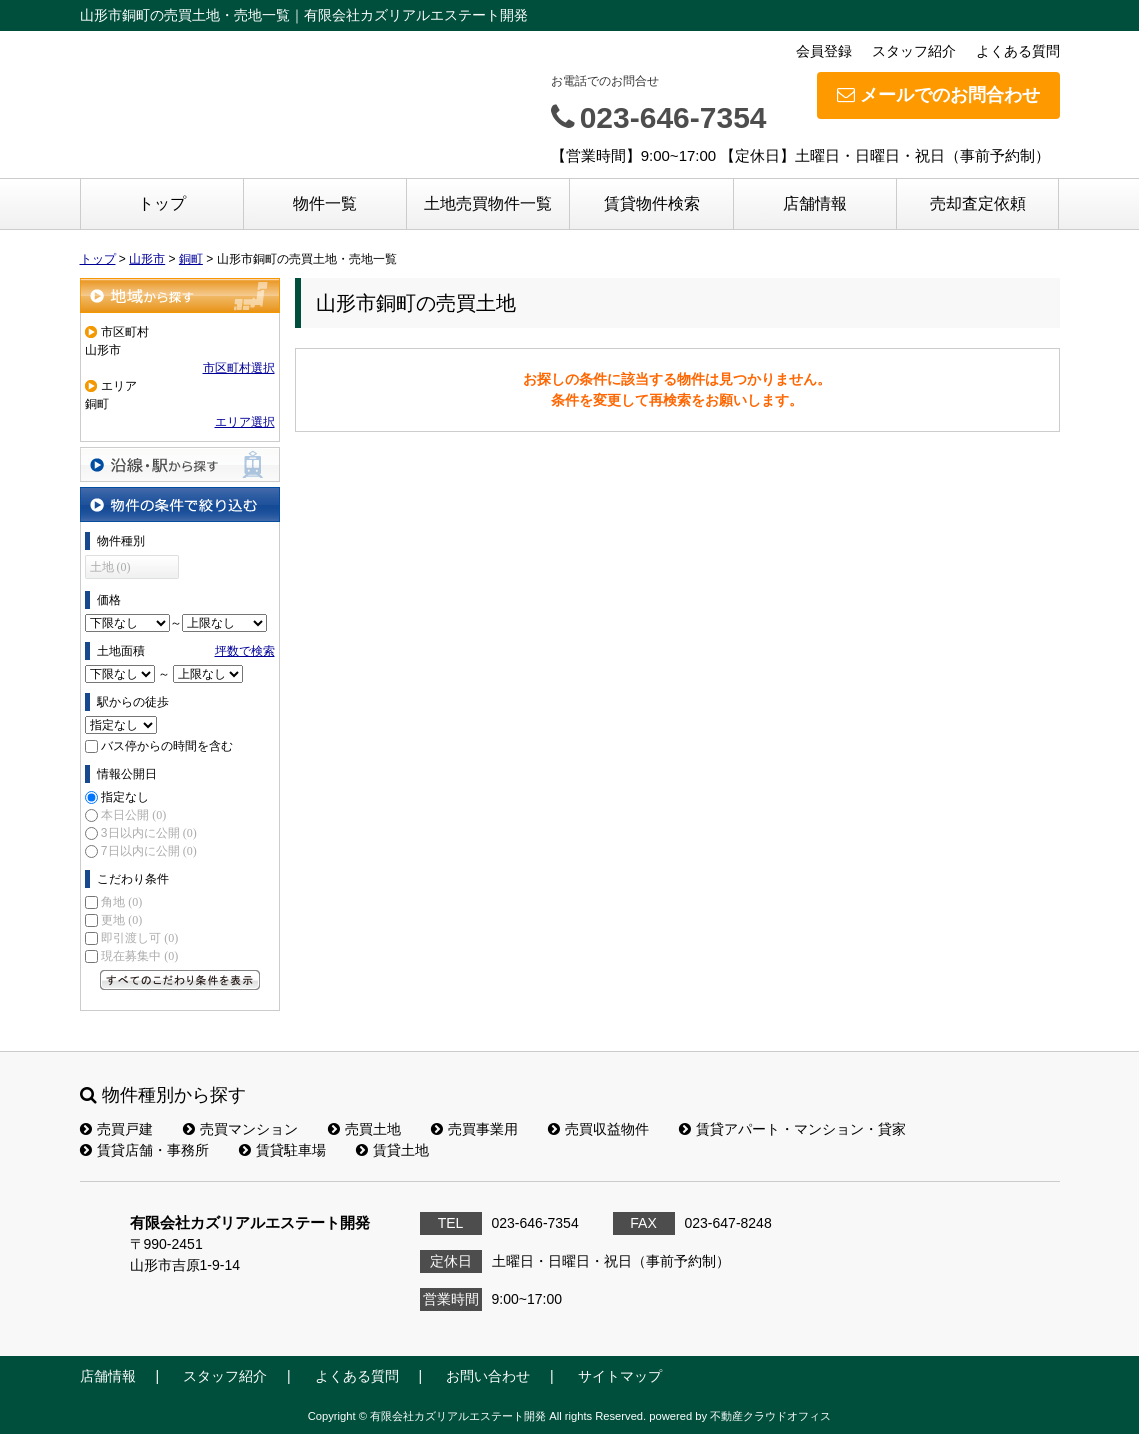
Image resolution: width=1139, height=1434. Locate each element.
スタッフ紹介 (914, 51)
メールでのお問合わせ (938, 95)
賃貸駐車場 (282, 1150)
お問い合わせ (488, 1376)
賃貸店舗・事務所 (144, 1150)
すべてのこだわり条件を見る (180, 980)
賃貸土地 (392, 1150)
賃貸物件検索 (652, 203)
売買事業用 (474, 1129)
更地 (121, 920)
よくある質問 (1018, 51)
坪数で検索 (245, 651)
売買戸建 (116, 1129)
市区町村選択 (239, 368)
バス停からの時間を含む (167, 746)
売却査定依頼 (978, 203)
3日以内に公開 (149, 833)
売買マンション (240, 1129)
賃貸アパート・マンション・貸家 (792, 1129)
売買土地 (364, 1129)
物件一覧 (325, 203)
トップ (162, 203)
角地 (121, 902)
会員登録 (824, 51)
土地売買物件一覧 (488, 203)
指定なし (125, 797)
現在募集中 (139, 956)
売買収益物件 (598, 1129)
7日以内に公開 (149, 851)
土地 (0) (110, 567)
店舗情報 (815, 203)
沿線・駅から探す (180, 464)
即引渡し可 (139, 938)
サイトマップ (620, 1376)
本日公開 (133, 815)
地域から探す (180, 295)
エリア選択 (245, 422)
